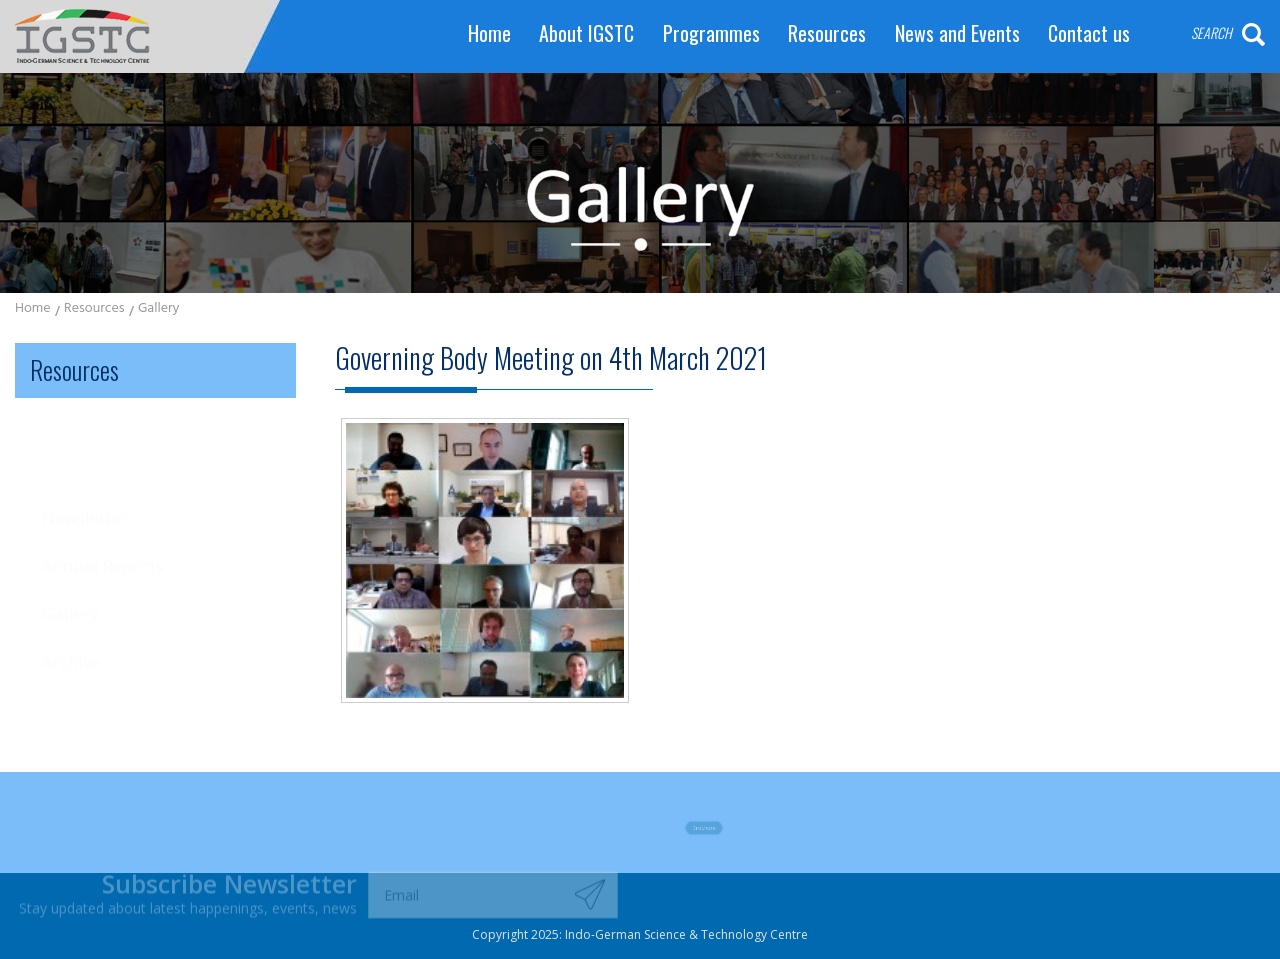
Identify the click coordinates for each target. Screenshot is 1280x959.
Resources (827, 33)
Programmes (711, 33)
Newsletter (84, 442)
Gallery (159, 309)
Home (489, 33)
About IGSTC (586, 33)
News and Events (957, 33)
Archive (71, 576)
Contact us (1089, 33)
